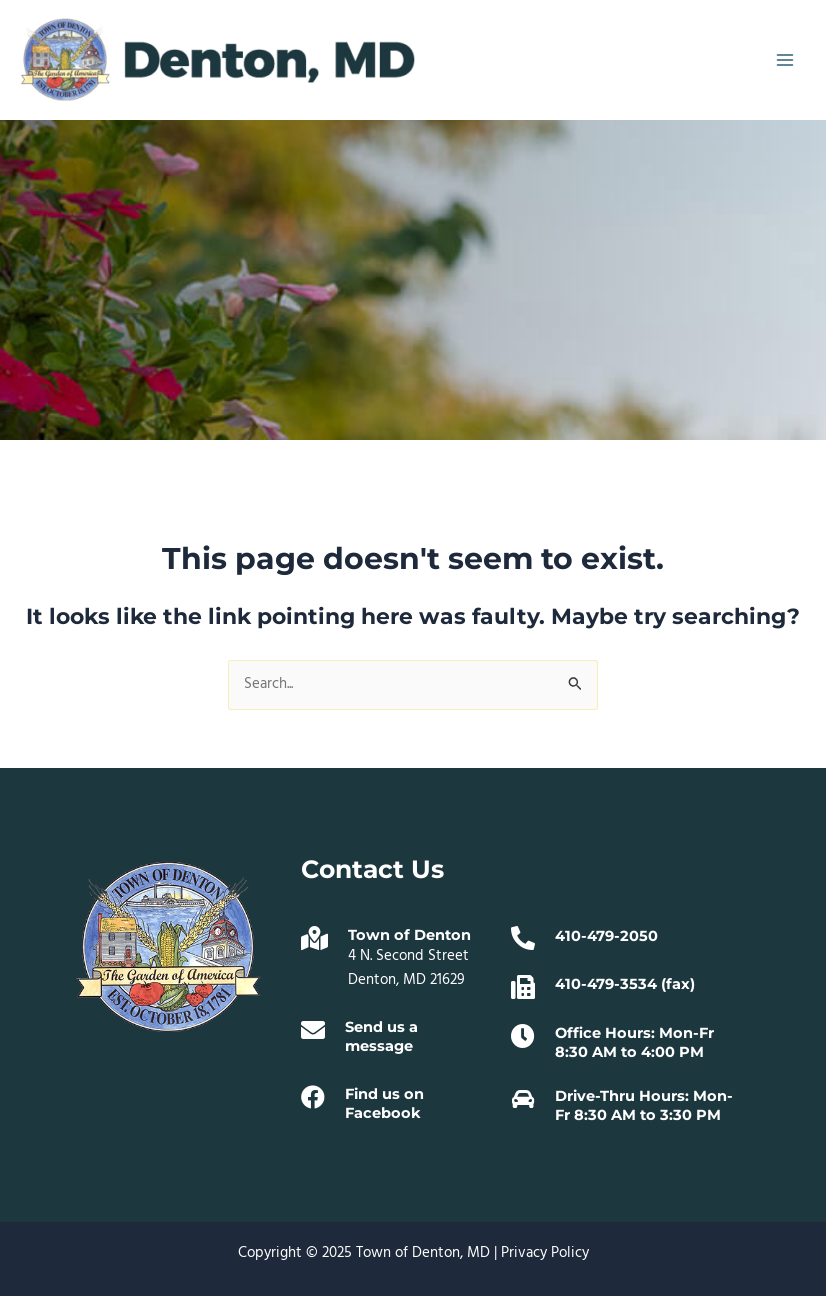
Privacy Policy (545, 1253)
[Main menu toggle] (785, 60)
